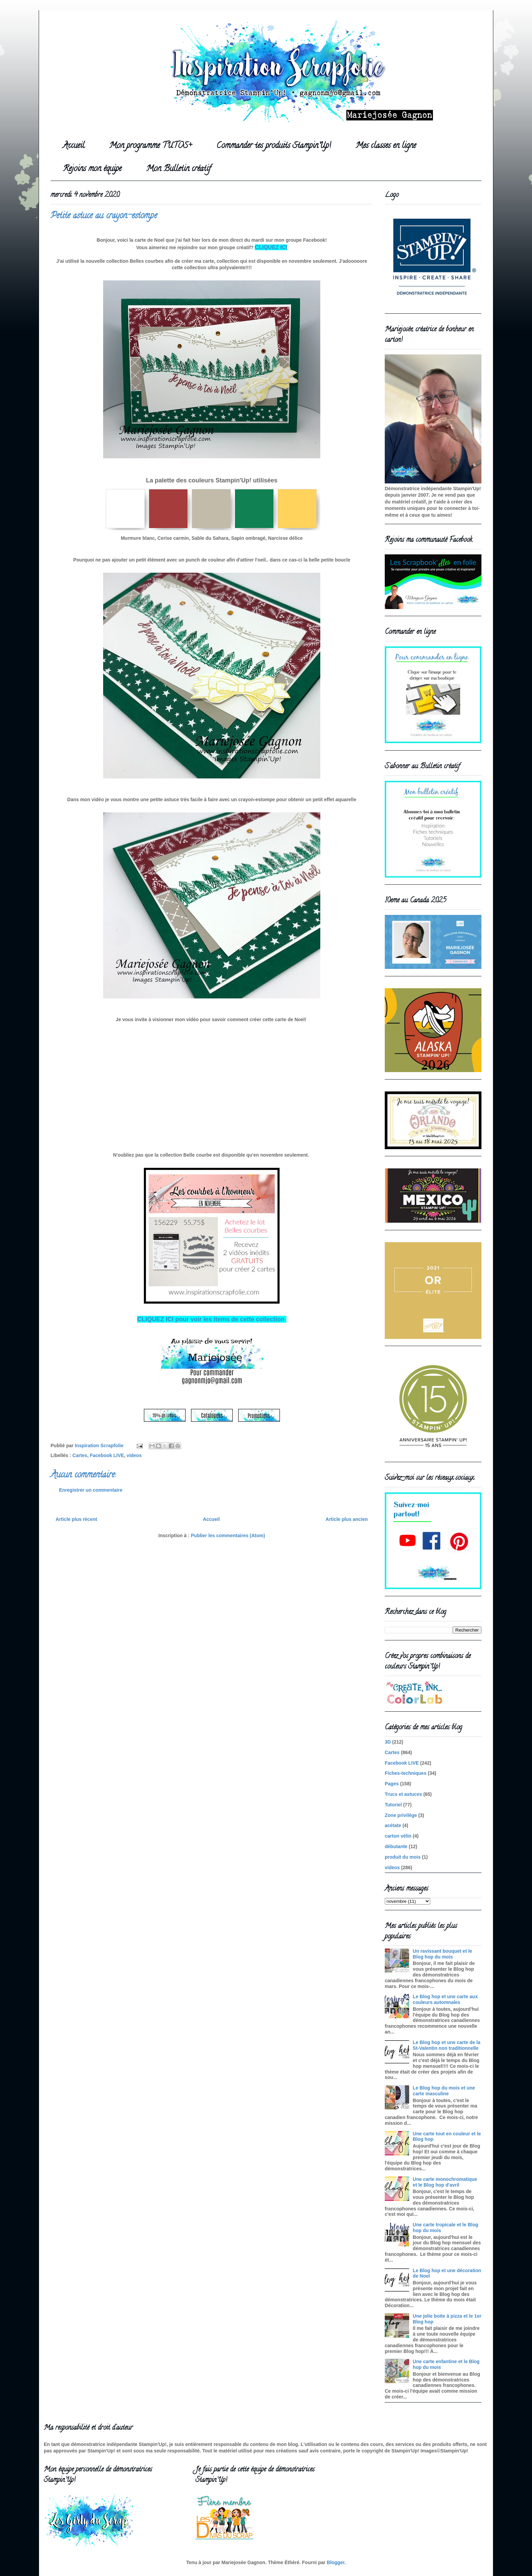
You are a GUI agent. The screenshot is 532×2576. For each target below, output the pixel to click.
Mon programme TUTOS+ (150, 146)
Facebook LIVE (107, 1455)
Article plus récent (76, 1519)
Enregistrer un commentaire (90, 1490)
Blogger (335, 2562)
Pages (392, 1783)
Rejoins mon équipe (92, 169)
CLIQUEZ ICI (271, 247)
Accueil (73, 146)
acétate (393, 1825)
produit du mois (403, 1857)
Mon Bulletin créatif (178, 169)
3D (388, 1742)
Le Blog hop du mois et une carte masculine (444, 2090)
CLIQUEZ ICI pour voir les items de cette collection (211, 1319)
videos (134, 1455)
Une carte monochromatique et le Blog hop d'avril (445, 2182)
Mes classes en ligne (386, 146)
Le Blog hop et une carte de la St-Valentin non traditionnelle (446, 2045)
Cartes (80, 1455)
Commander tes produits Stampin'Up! (273, 146)
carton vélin (398, 1836)
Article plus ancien (347, 1519)
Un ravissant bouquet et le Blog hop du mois (442, 1953)
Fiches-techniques (405, 1773)
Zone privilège (401, 1815)
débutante (396, 1846)
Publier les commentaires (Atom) (228, 1535)
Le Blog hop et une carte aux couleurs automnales (445, 1999)
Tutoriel (393, 1804)
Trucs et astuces (403, 1794)
